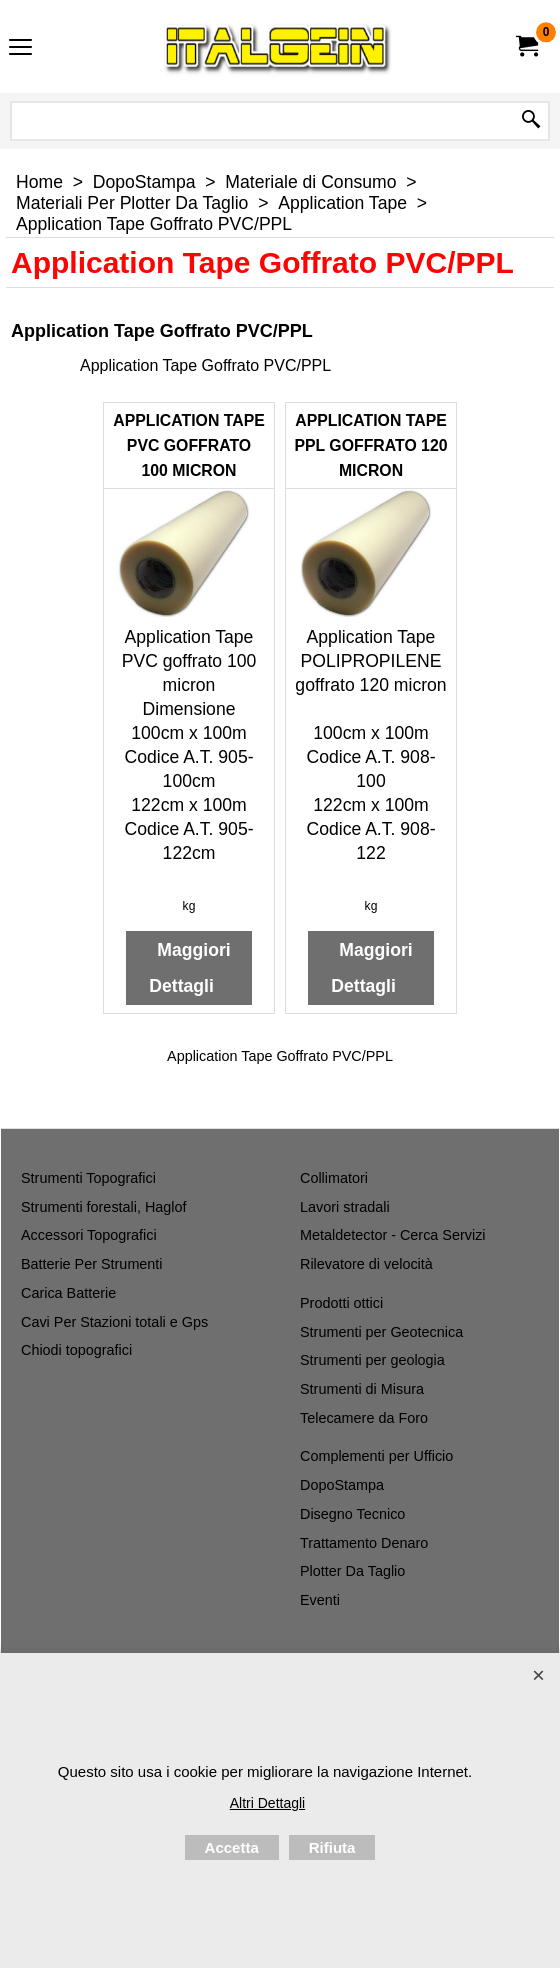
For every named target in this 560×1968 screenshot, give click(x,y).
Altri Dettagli (267, 1803)
